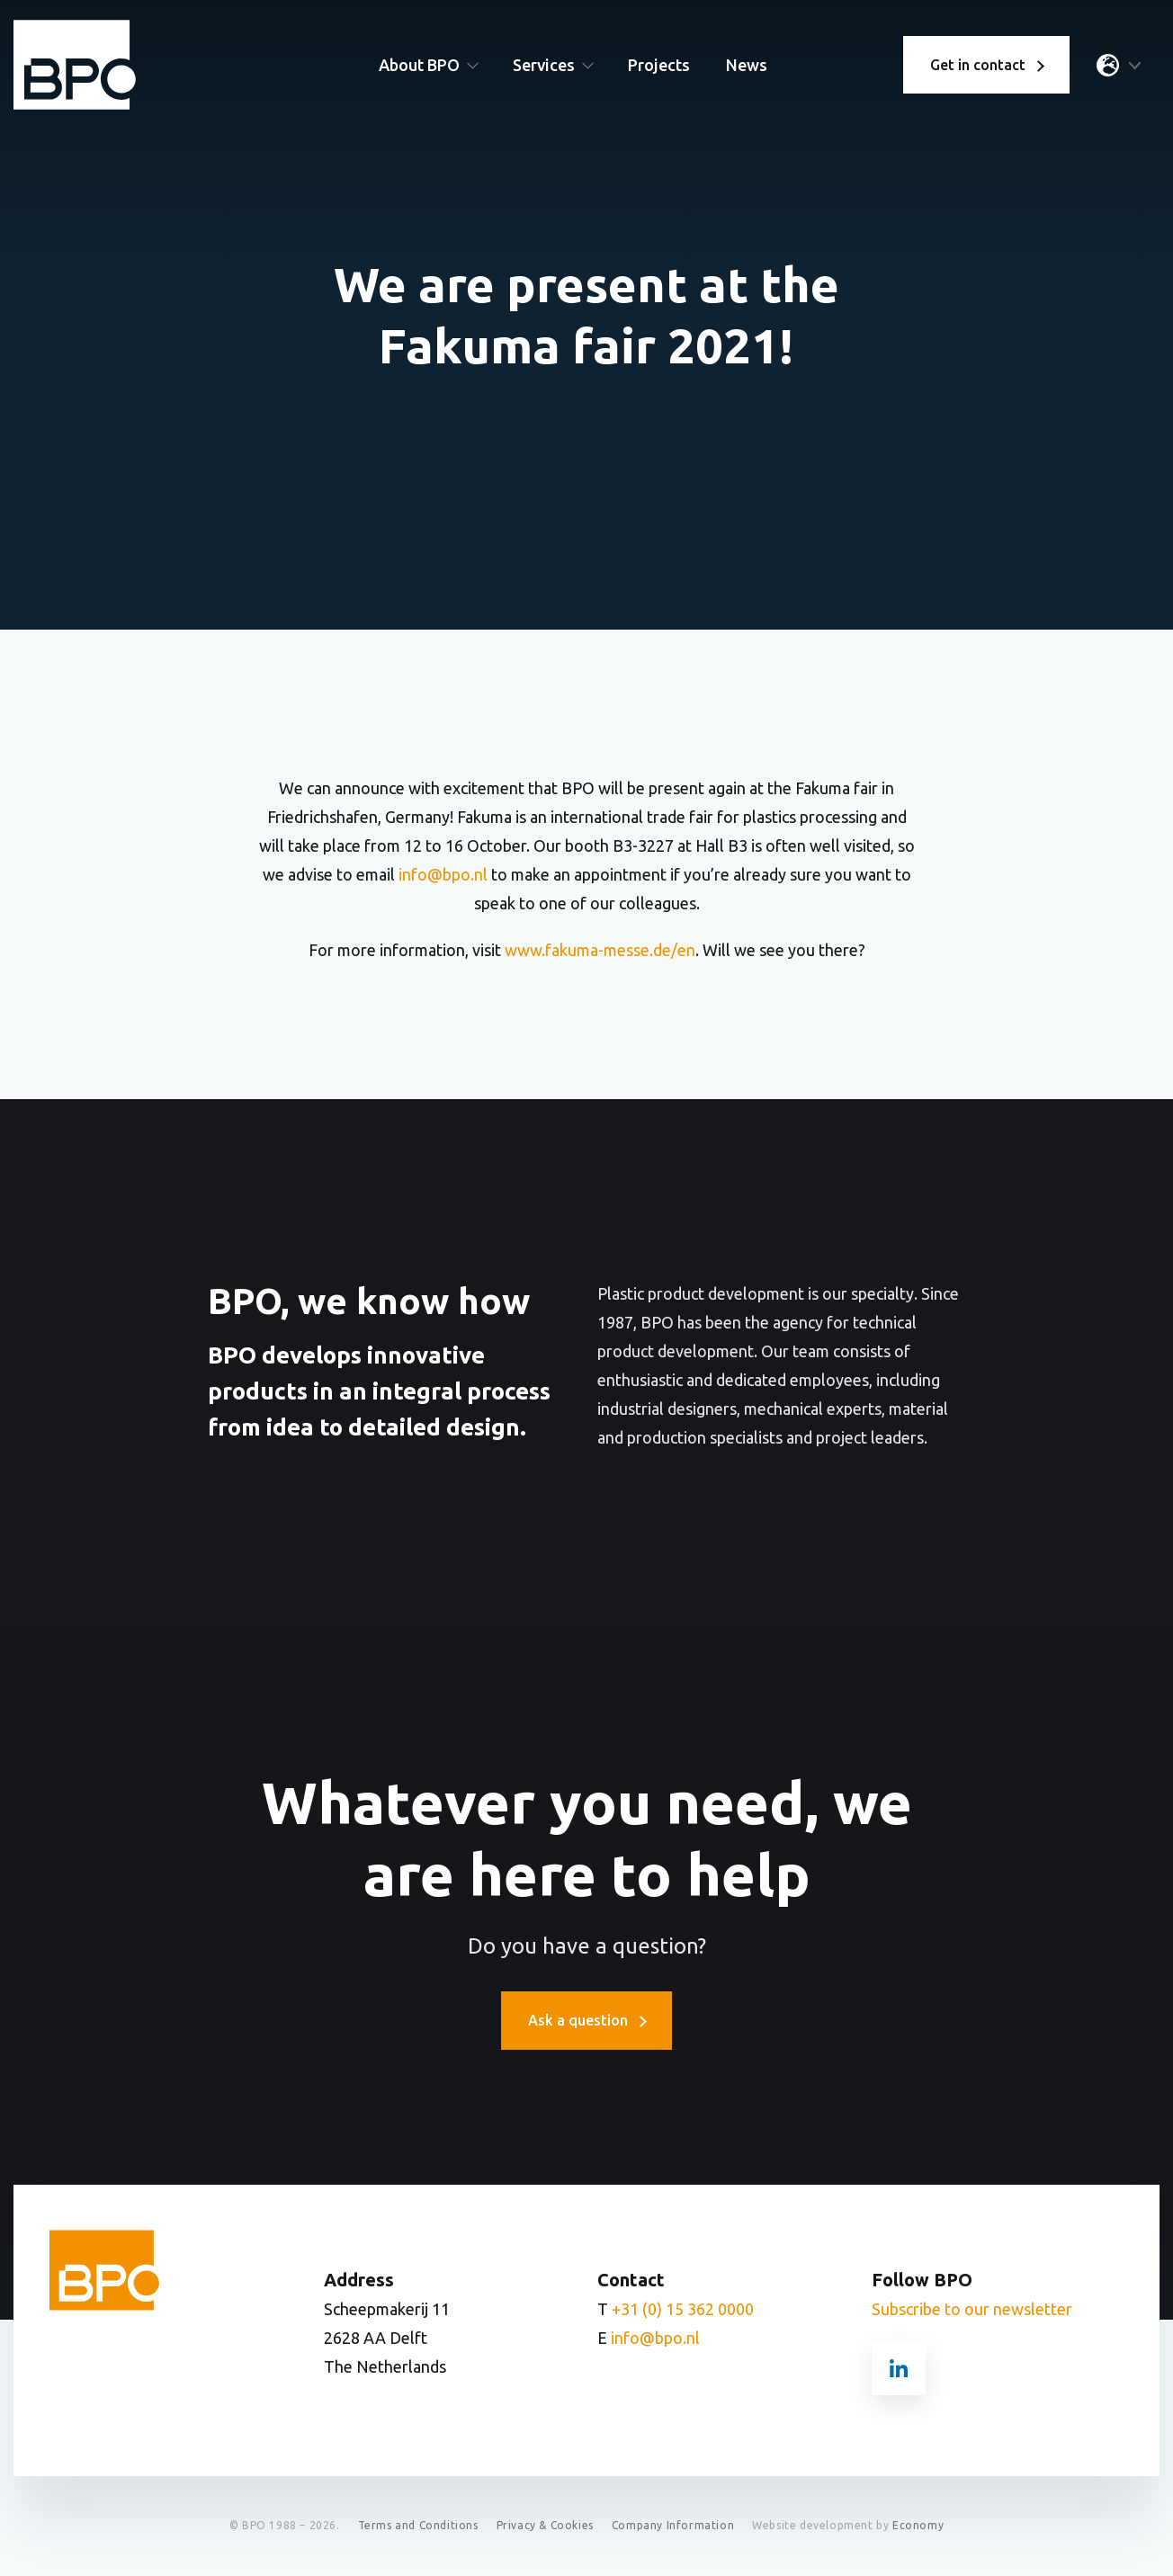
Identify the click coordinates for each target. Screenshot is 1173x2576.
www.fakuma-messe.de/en (600, 950)
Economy (918, 2526)
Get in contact (986, 67)
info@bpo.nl (443, 874)
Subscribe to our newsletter (972, 2310)
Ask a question (586, 2021)
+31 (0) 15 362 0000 (683, 2310)
